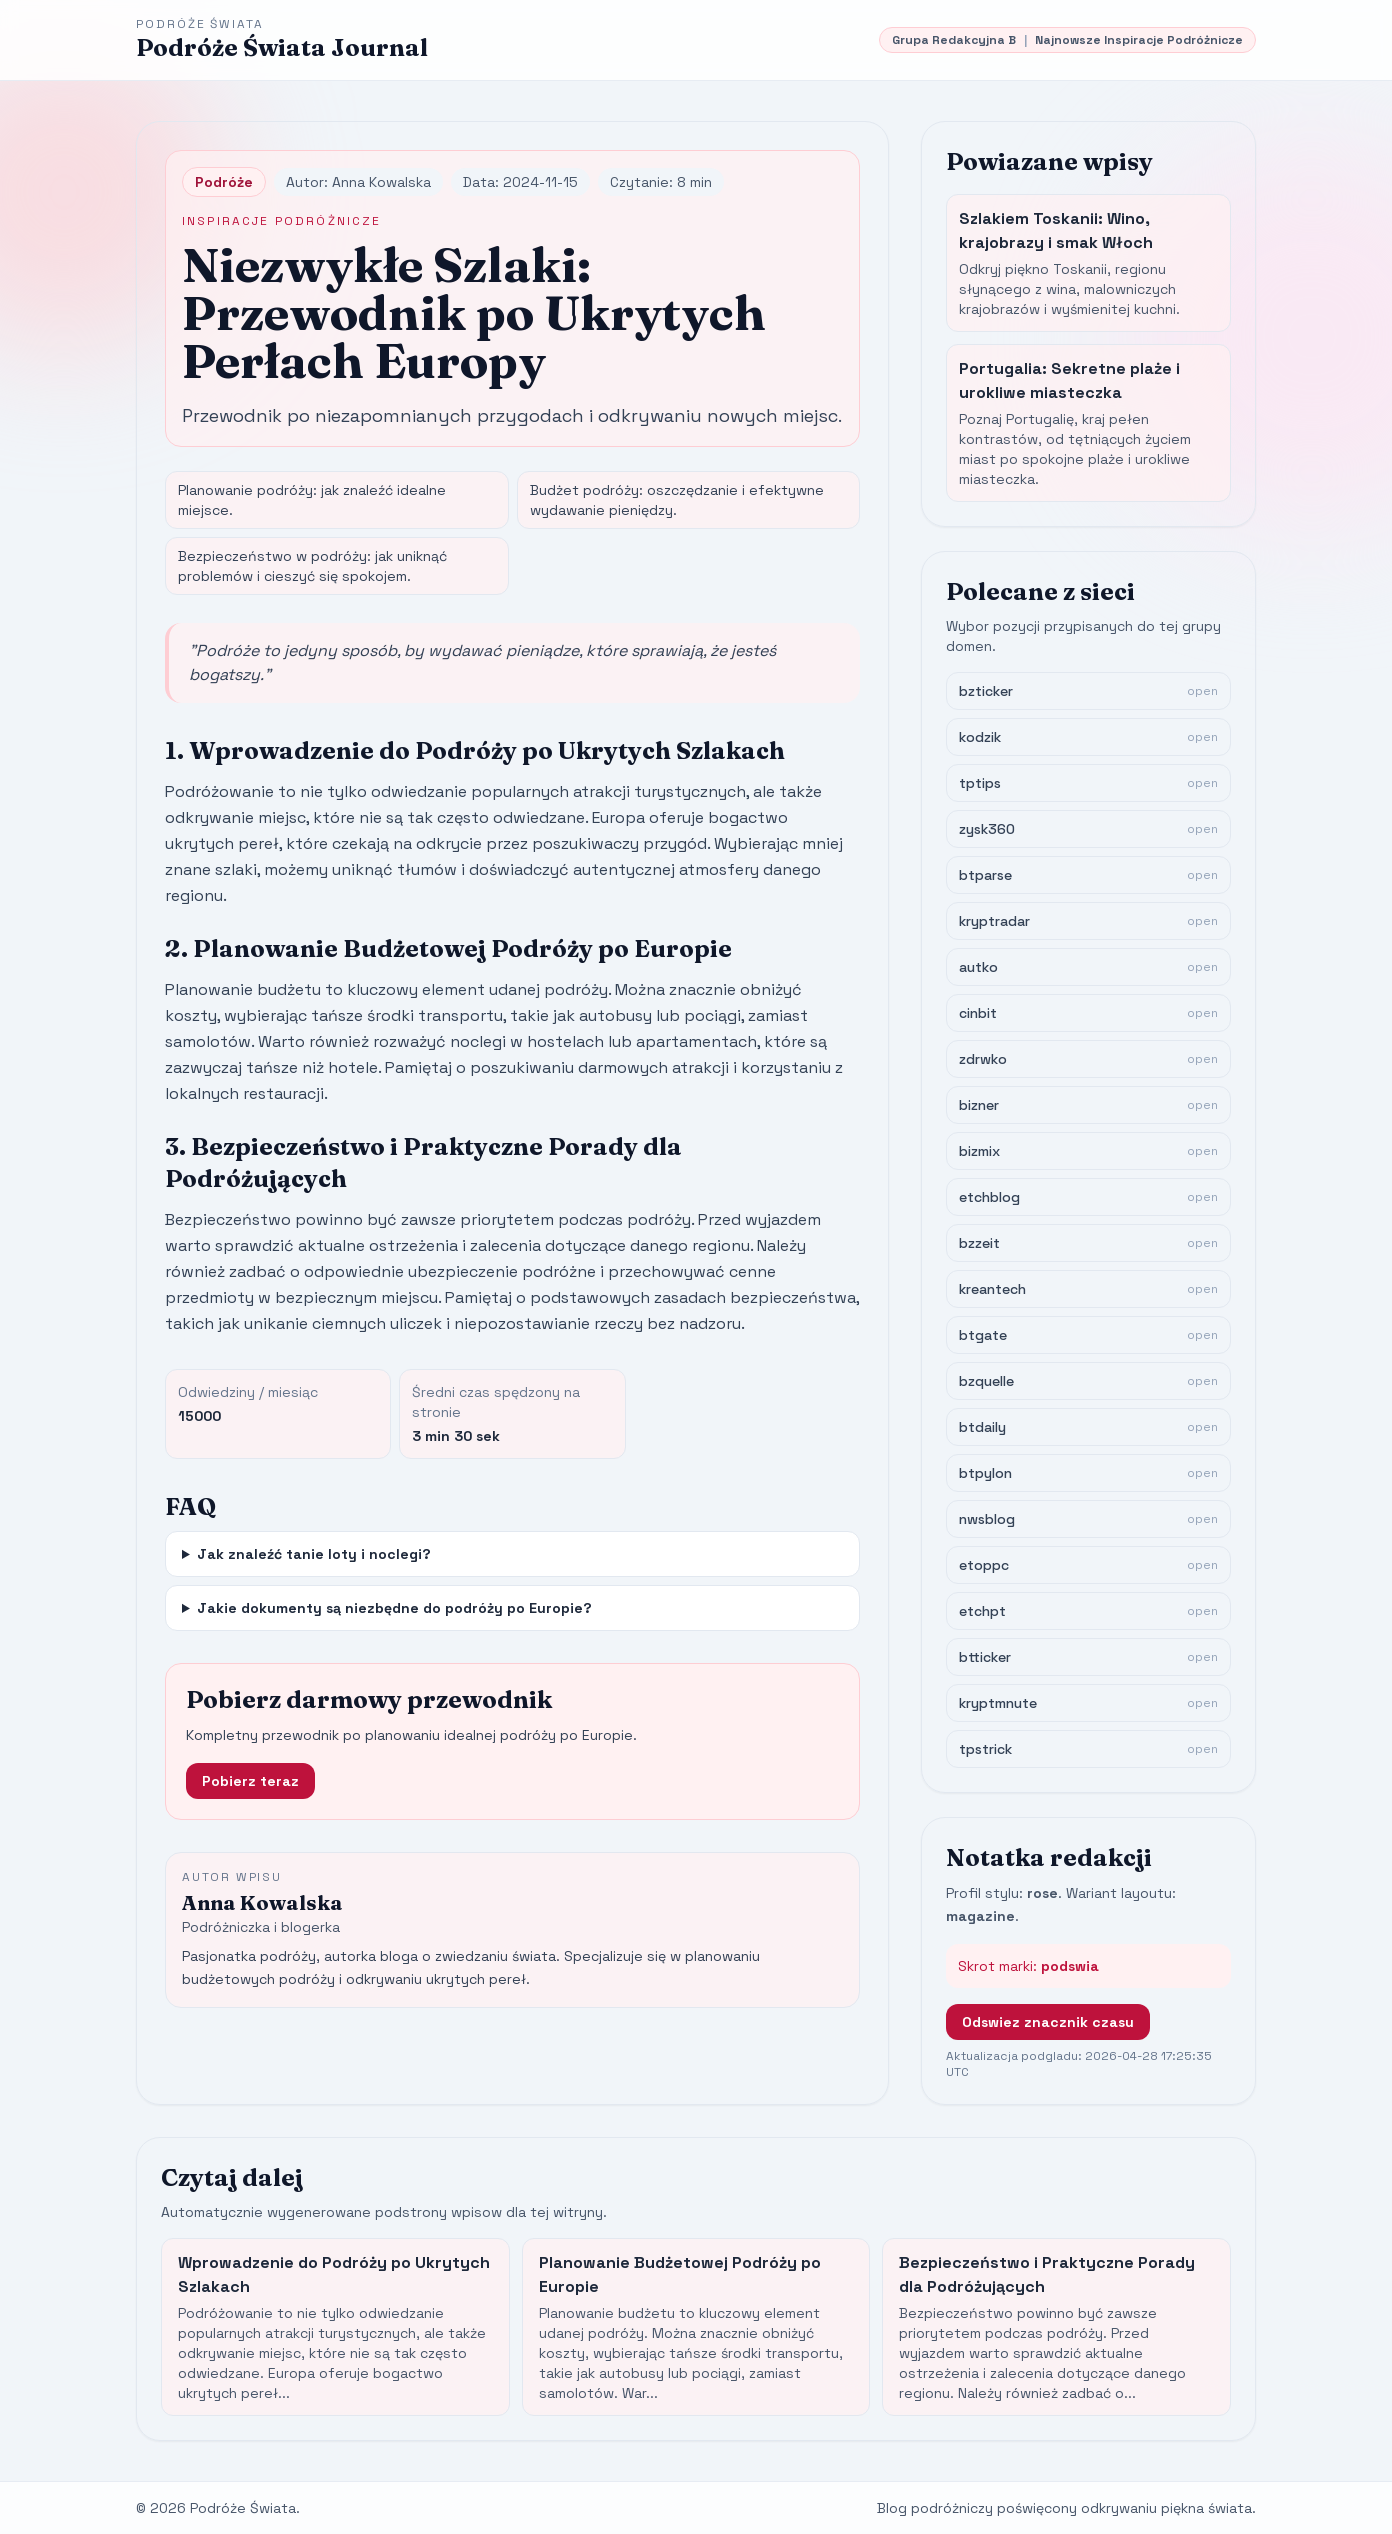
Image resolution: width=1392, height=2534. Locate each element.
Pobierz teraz (250, 1781)
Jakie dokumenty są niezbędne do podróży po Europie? (394, 1608)
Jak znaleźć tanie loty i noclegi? (314, 1554)
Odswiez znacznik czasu (1048, 2022)
